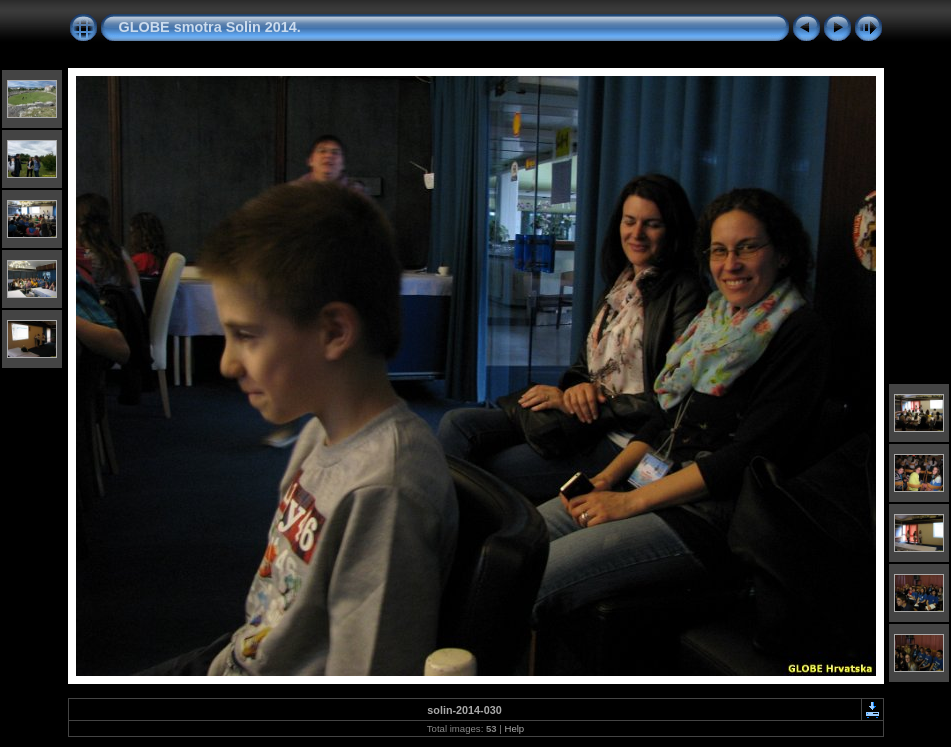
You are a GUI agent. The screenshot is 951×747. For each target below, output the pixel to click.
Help (514, 728)
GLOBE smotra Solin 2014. (210, 27)
